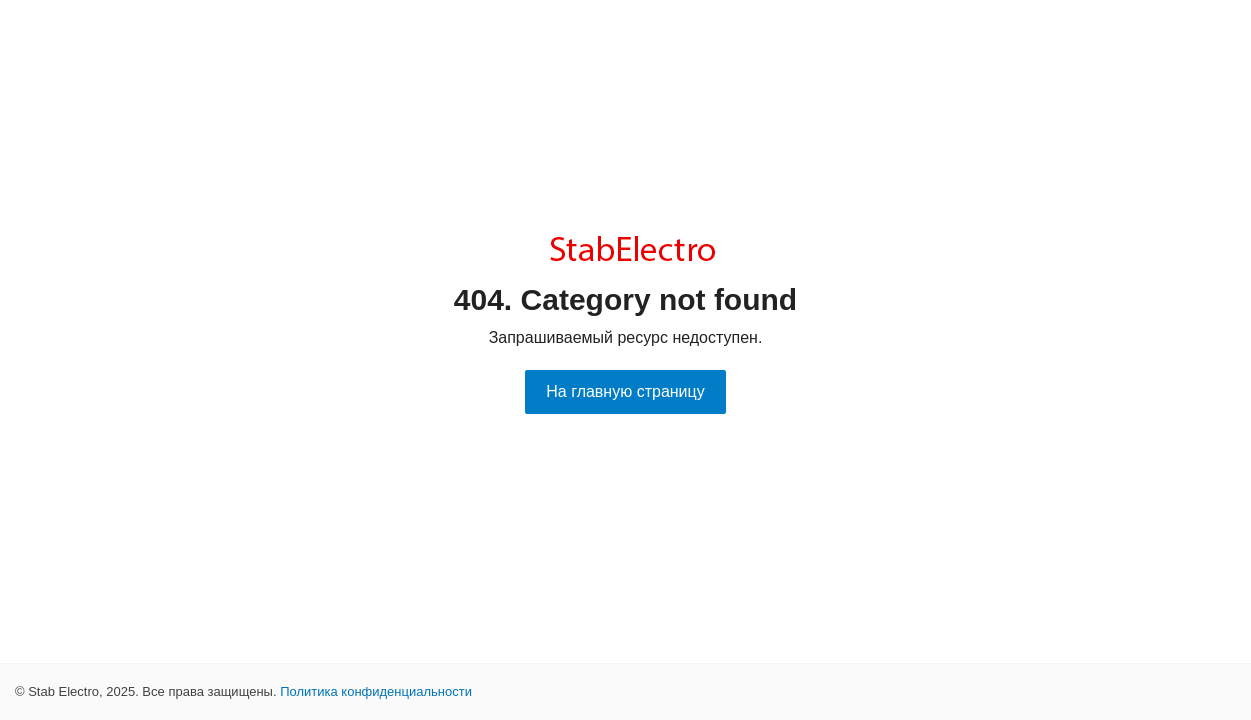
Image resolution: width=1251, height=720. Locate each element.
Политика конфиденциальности (376, 691)
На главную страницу (625, 391)
